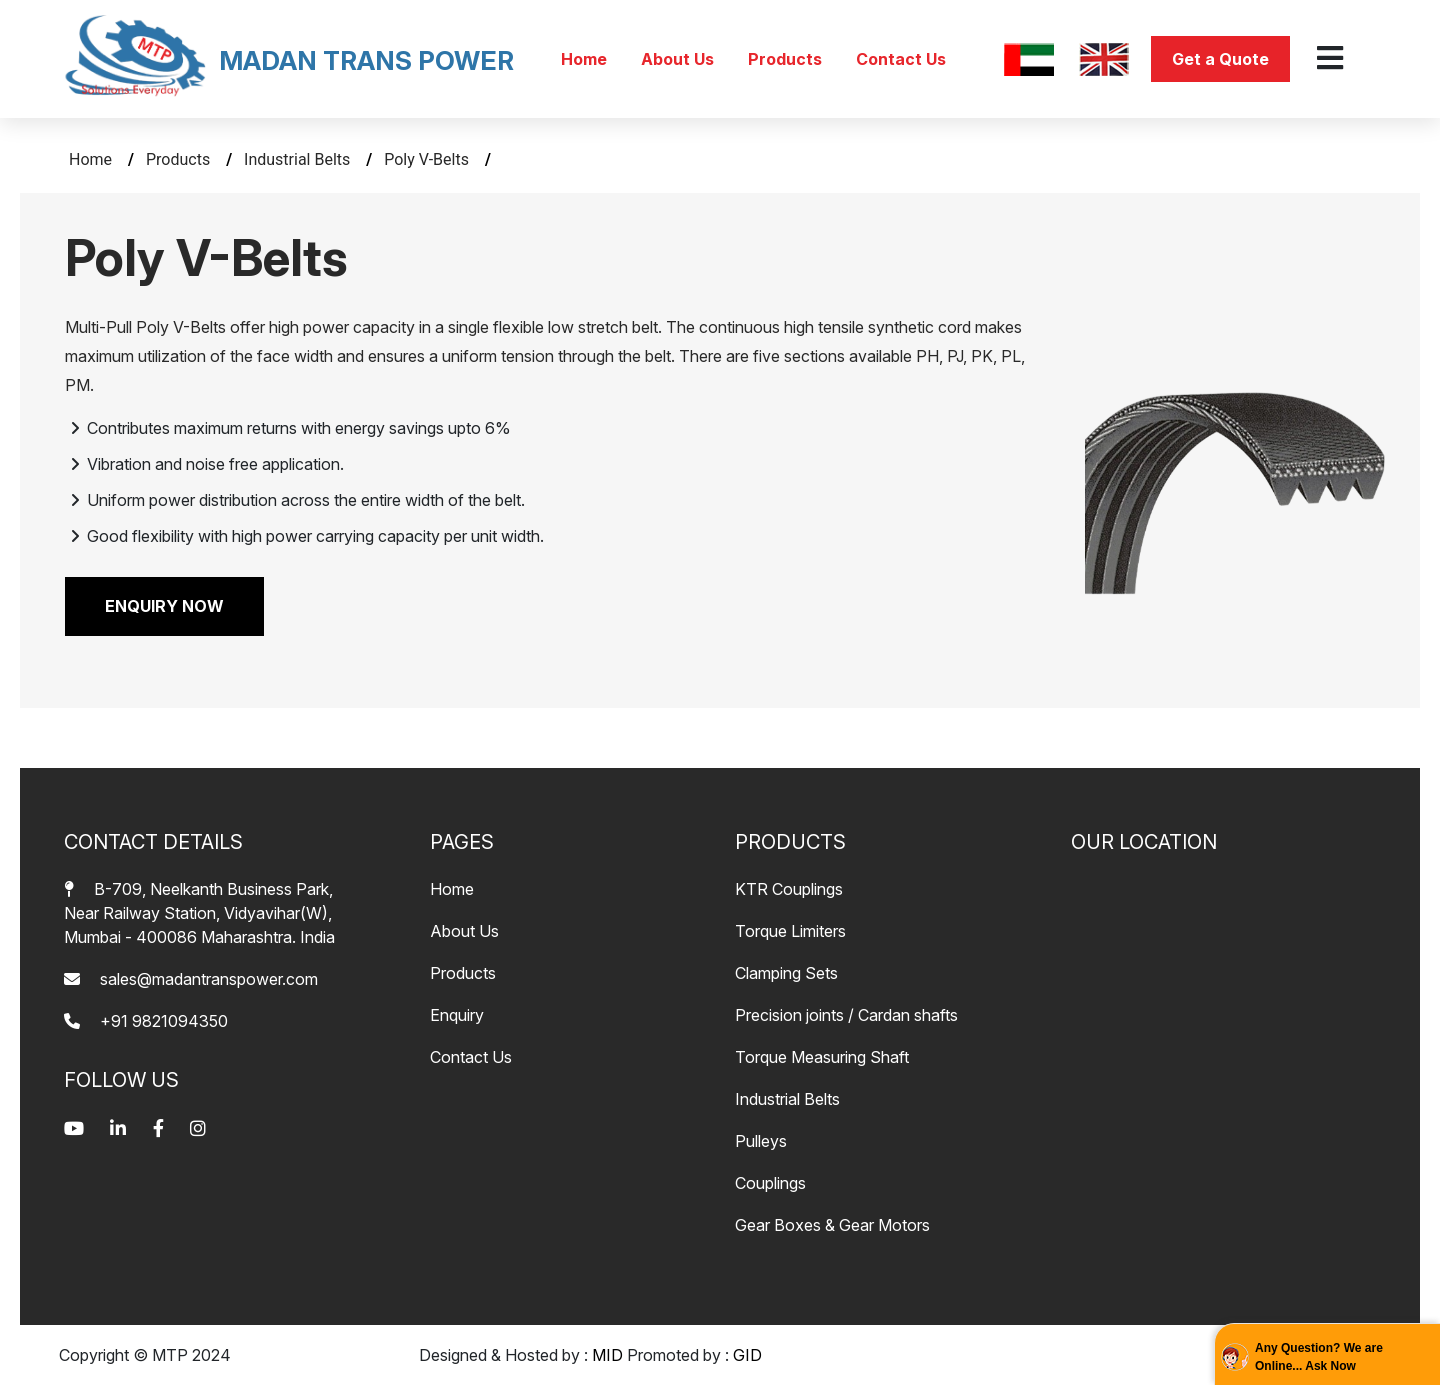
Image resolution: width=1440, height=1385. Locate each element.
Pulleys (761, 1141)
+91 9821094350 (146, 1021)
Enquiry (457, 1015)
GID (747, 1355)
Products (787, 59)
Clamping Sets (786, 973)
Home (586, 59)
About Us (679, 59)
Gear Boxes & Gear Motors (832, 1225)
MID (607, 1355)
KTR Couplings (789, 889)
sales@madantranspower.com (191, 979)
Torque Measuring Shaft (822, 1057)
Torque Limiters (790, 931)
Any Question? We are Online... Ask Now (1319, 1357)
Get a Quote (1220, 59)
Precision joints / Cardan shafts (846, 1015)
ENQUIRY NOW (164, 606)
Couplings (770, 1183)
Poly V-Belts (428, 159)
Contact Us (901, 59)
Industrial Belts (299, 159)
